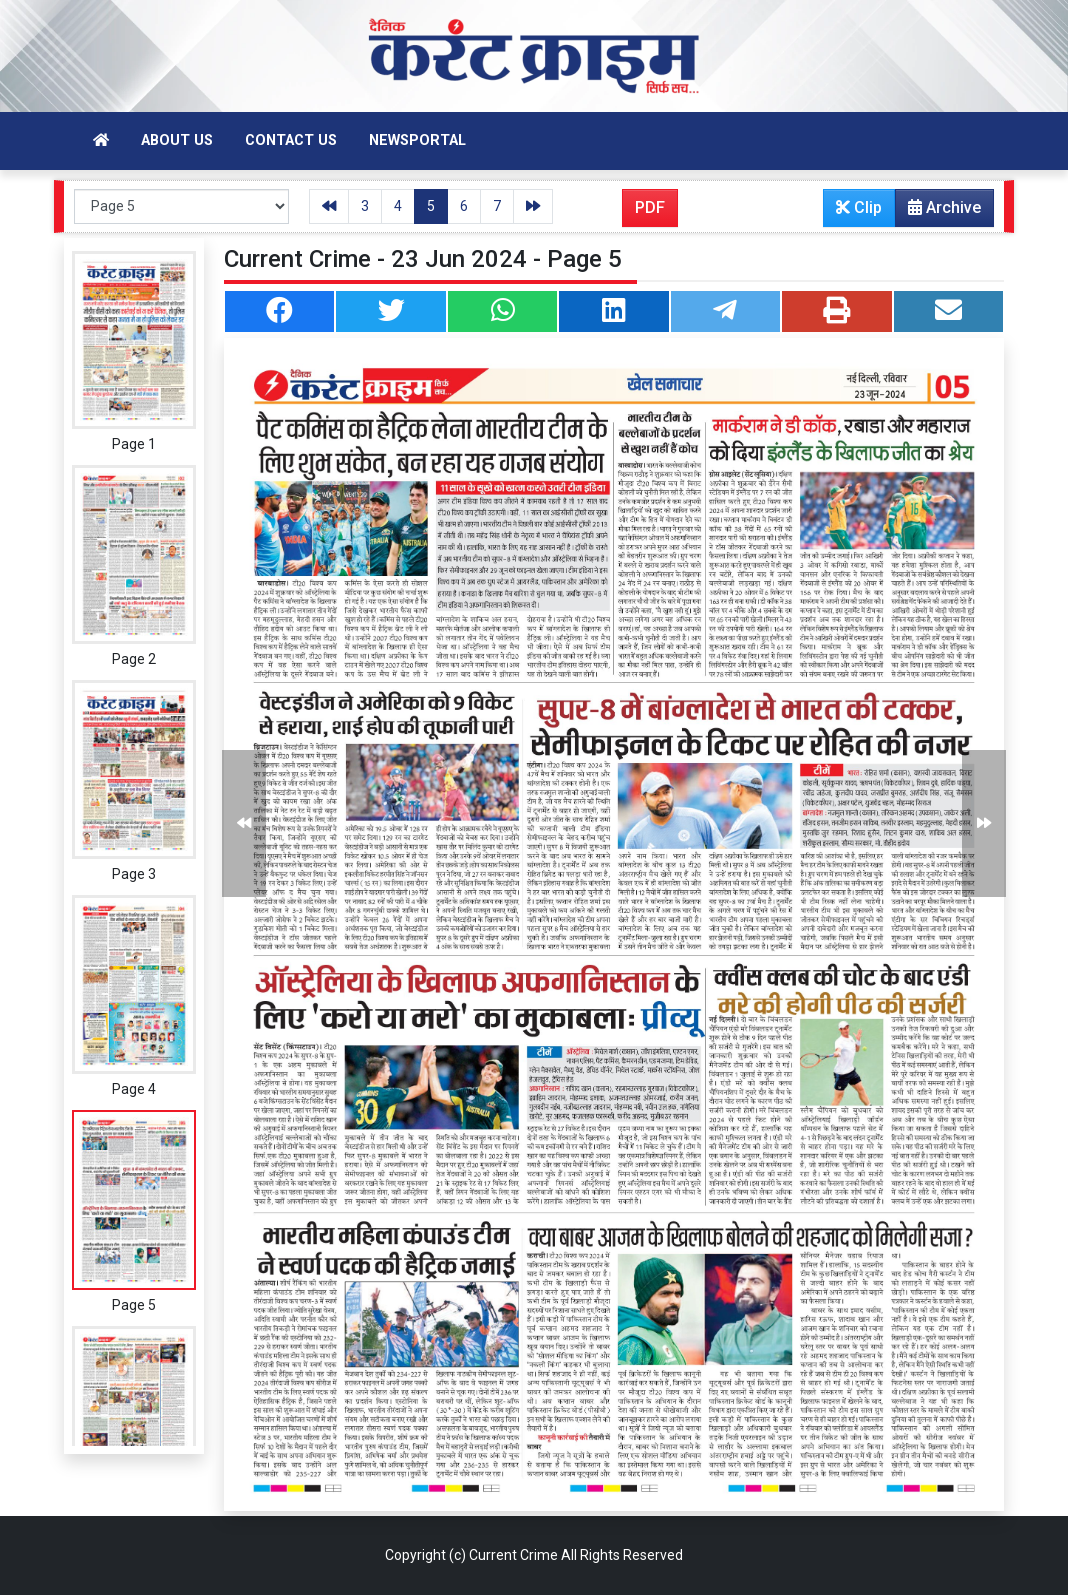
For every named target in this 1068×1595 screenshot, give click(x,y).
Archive (938, 212)
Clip (859, 207)
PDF (650, 207)
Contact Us (291, 140)
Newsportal (417, 140)
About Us (177, 140)
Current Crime (513, 1555)
